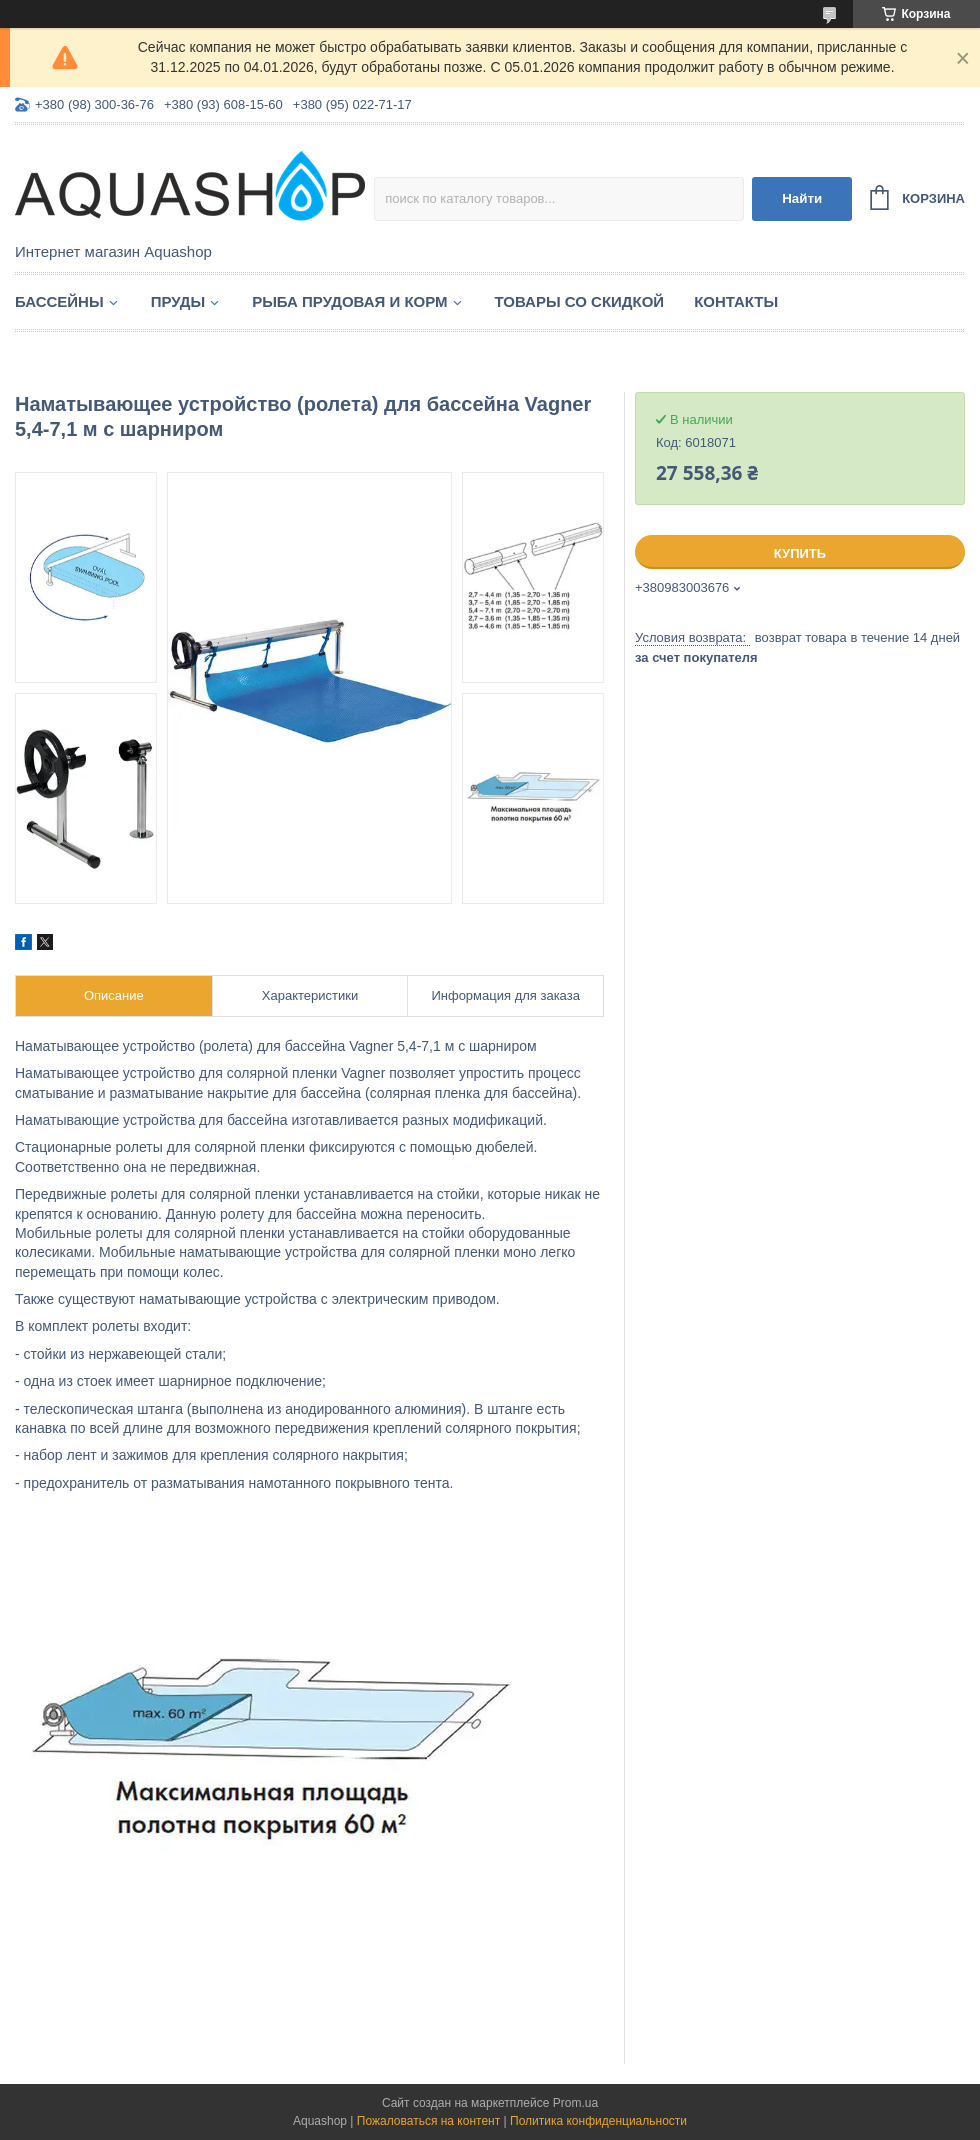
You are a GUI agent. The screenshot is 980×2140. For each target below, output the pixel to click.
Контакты (736, 301)
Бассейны (59, 301)
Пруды (178, 301)
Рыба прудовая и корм (349, 301)
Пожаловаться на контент (428, 2121)
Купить (800, 553)
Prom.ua (575, 2103)
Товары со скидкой (580, 301)
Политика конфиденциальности (598, 2121)
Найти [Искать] (802, 198)
